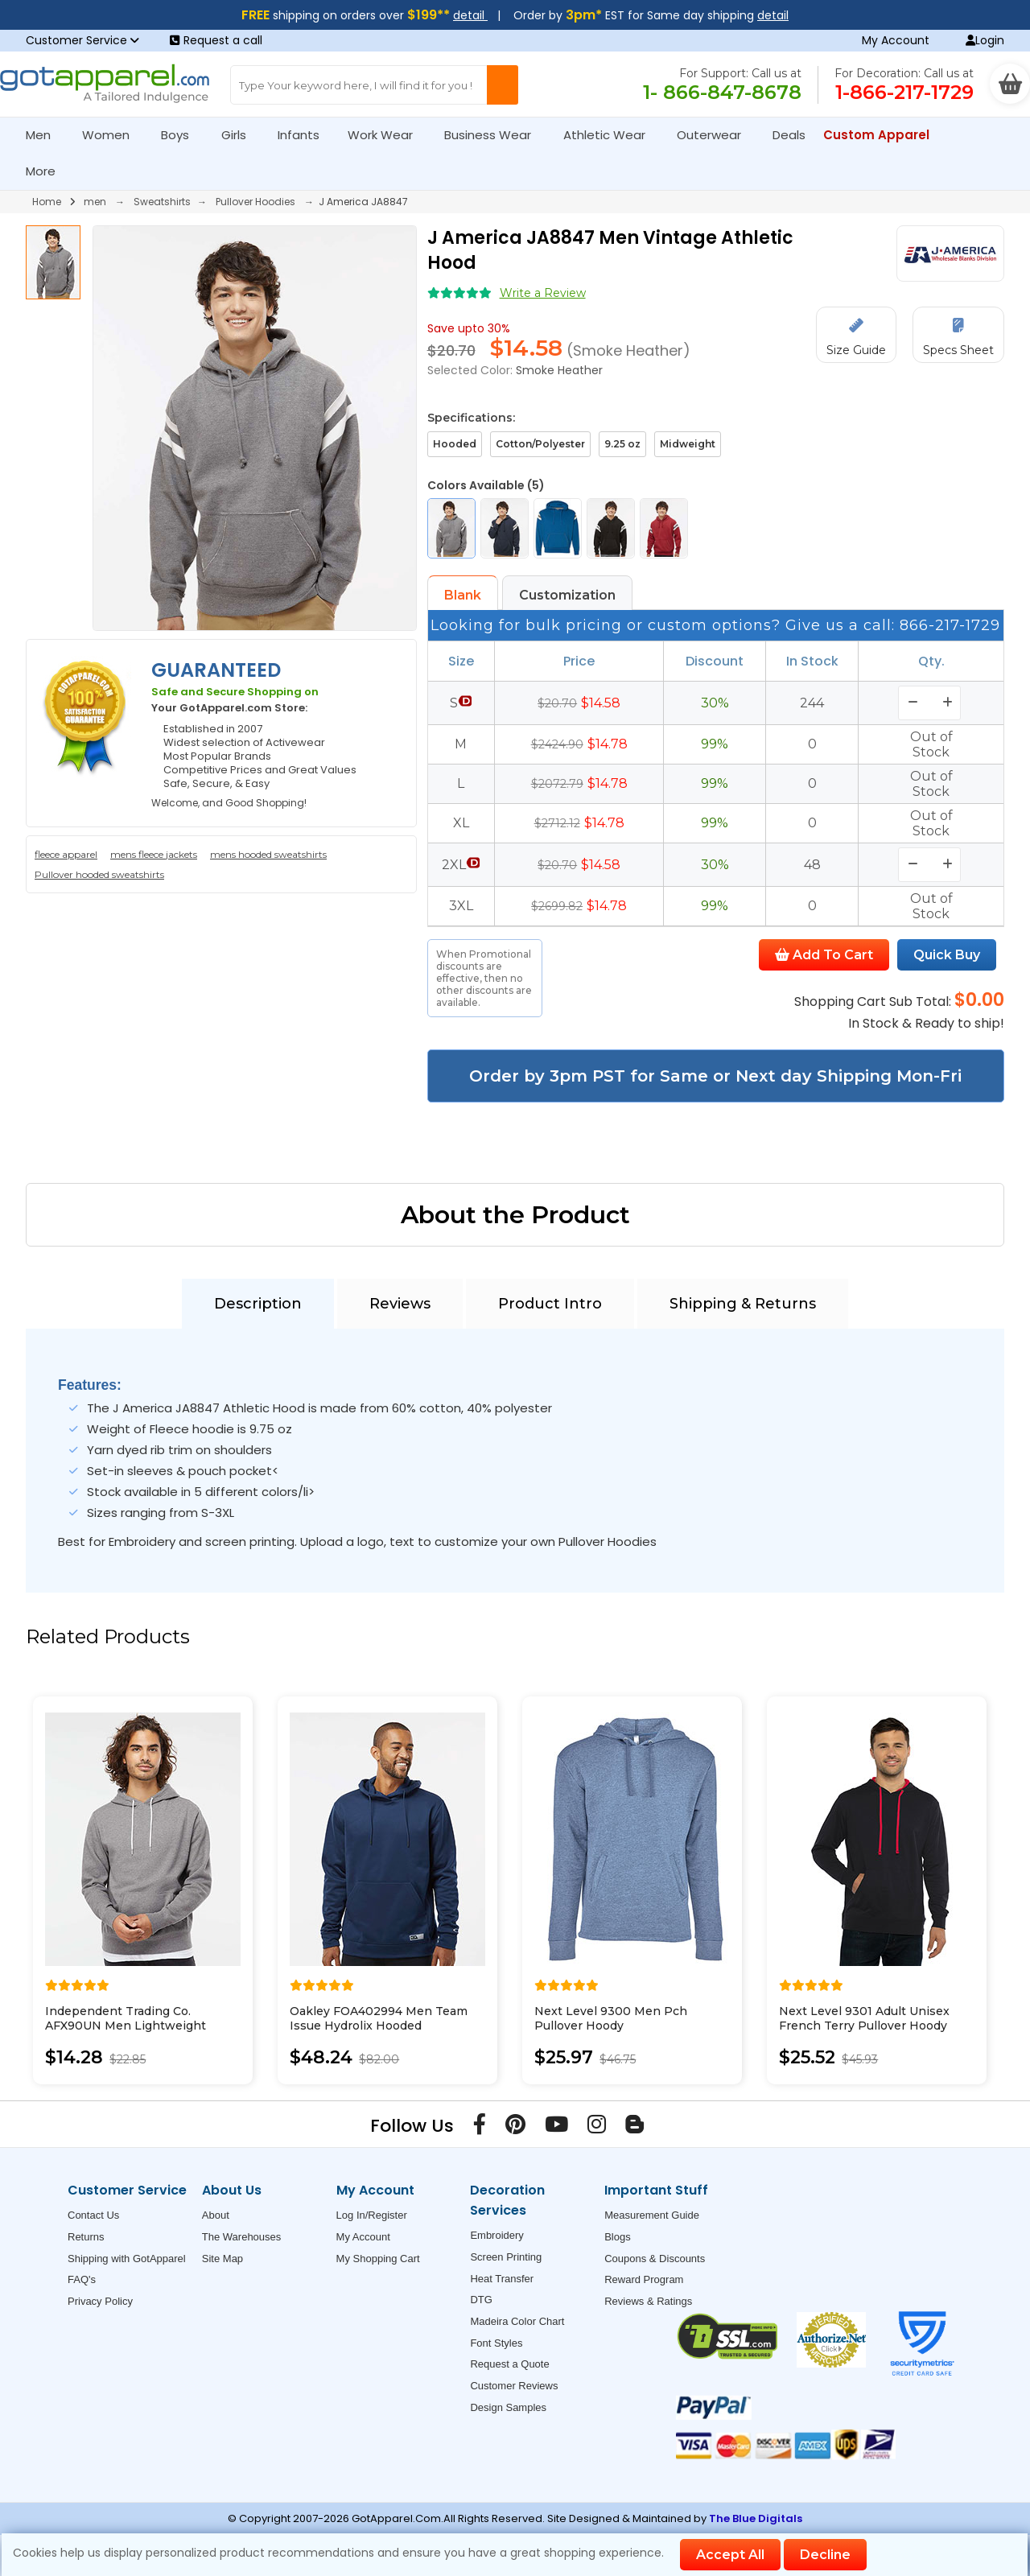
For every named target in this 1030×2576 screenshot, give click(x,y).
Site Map (222, 2258)
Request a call (216, 40)
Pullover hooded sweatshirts (99, 874)
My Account (895, 40)
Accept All (730, 2554)
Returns (86, 2237)
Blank (462, 595)
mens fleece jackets (153, 854)
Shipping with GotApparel (127, 2258)
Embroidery (496, 2235)
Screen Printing (506, 2257)
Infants (304, 134)
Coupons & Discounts (654, 2258)
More (47, 171)
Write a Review (543, 293)
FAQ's (82, 2279)
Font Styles (496, 2343)
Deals (788, 134)
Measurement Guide (651, 2215)
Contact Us (93, 2215)
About (215, 2215)
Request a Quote (509, 2364)
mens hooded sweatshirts (268, 854)
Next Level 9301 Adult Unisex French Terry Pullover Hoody (864, 2018)
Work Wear (387, 134)
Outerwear (716, 134)
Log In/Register (371, 2215)
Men (45, 134)
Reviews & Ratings (648, 2301)
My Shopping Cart (378, 2258)
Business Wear (494, 134)
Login (985, 40)
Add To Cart (824, 954)
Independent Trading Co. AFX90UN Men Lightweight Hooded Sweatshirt (125, 2025)
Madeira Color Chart (517, 2321)
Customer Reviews (514, 2386)
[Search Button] (502, 85)
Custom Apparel (883, 134)
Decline (825, 2554)
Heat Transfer (502, 2279)
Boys (182, 134)
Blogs (617, 2237)
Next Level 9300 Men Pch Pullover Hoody (610, 2018)
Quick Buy (946, 954)
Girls (240, 134)
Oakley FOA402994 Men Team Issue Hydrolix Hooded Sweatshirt (379, 2025)
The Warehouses (242, 2237)
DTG (481, 2300)
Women (112, 134)
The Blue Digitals (755, 2518)
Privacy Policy (100, 2301)
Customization (567, 595)
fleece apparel (66, 854)
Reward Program (643, 2279)
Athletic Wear (611, 134)
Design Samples (508, 2407)
